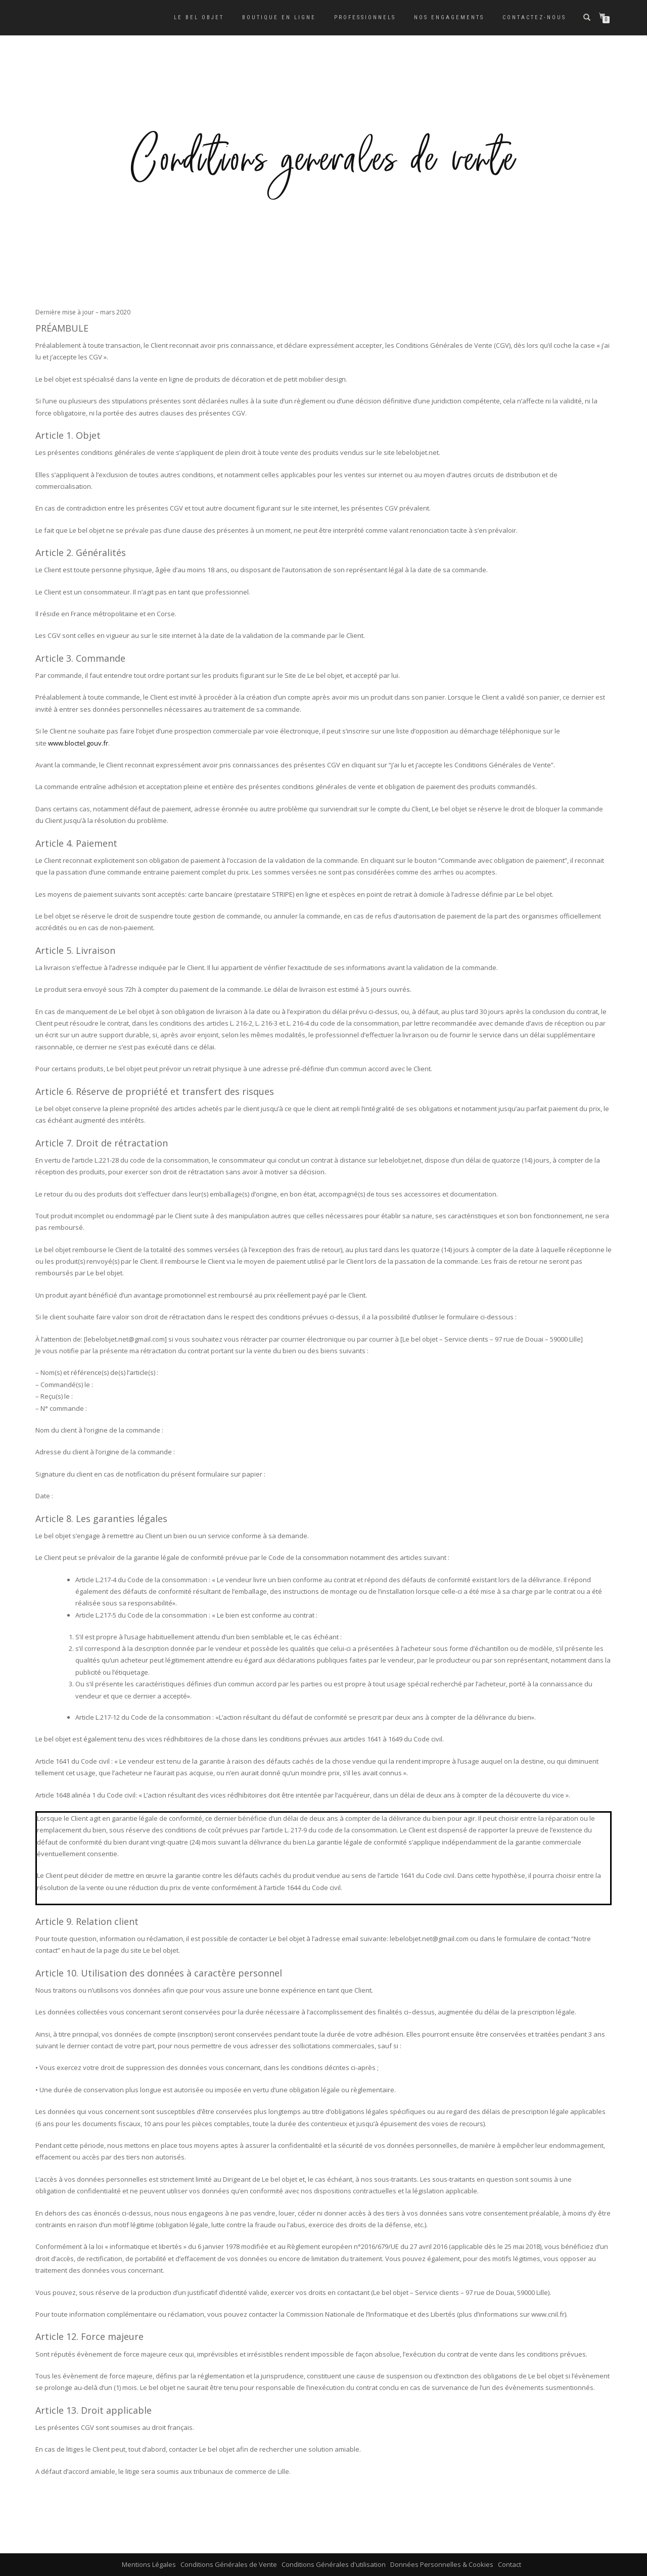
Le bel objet (199, 17)
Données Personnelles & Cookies (441, 2564)
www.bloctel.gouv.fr (78, 743)
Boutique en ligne (279, 17)
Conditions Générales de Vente (228, 2564)
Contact (509, 2564)
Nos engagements (449, 17)
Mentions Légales (149, 2564)
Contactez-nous (534, 17)
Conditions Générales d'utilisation (334, 2564)
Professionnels (365, 17)
